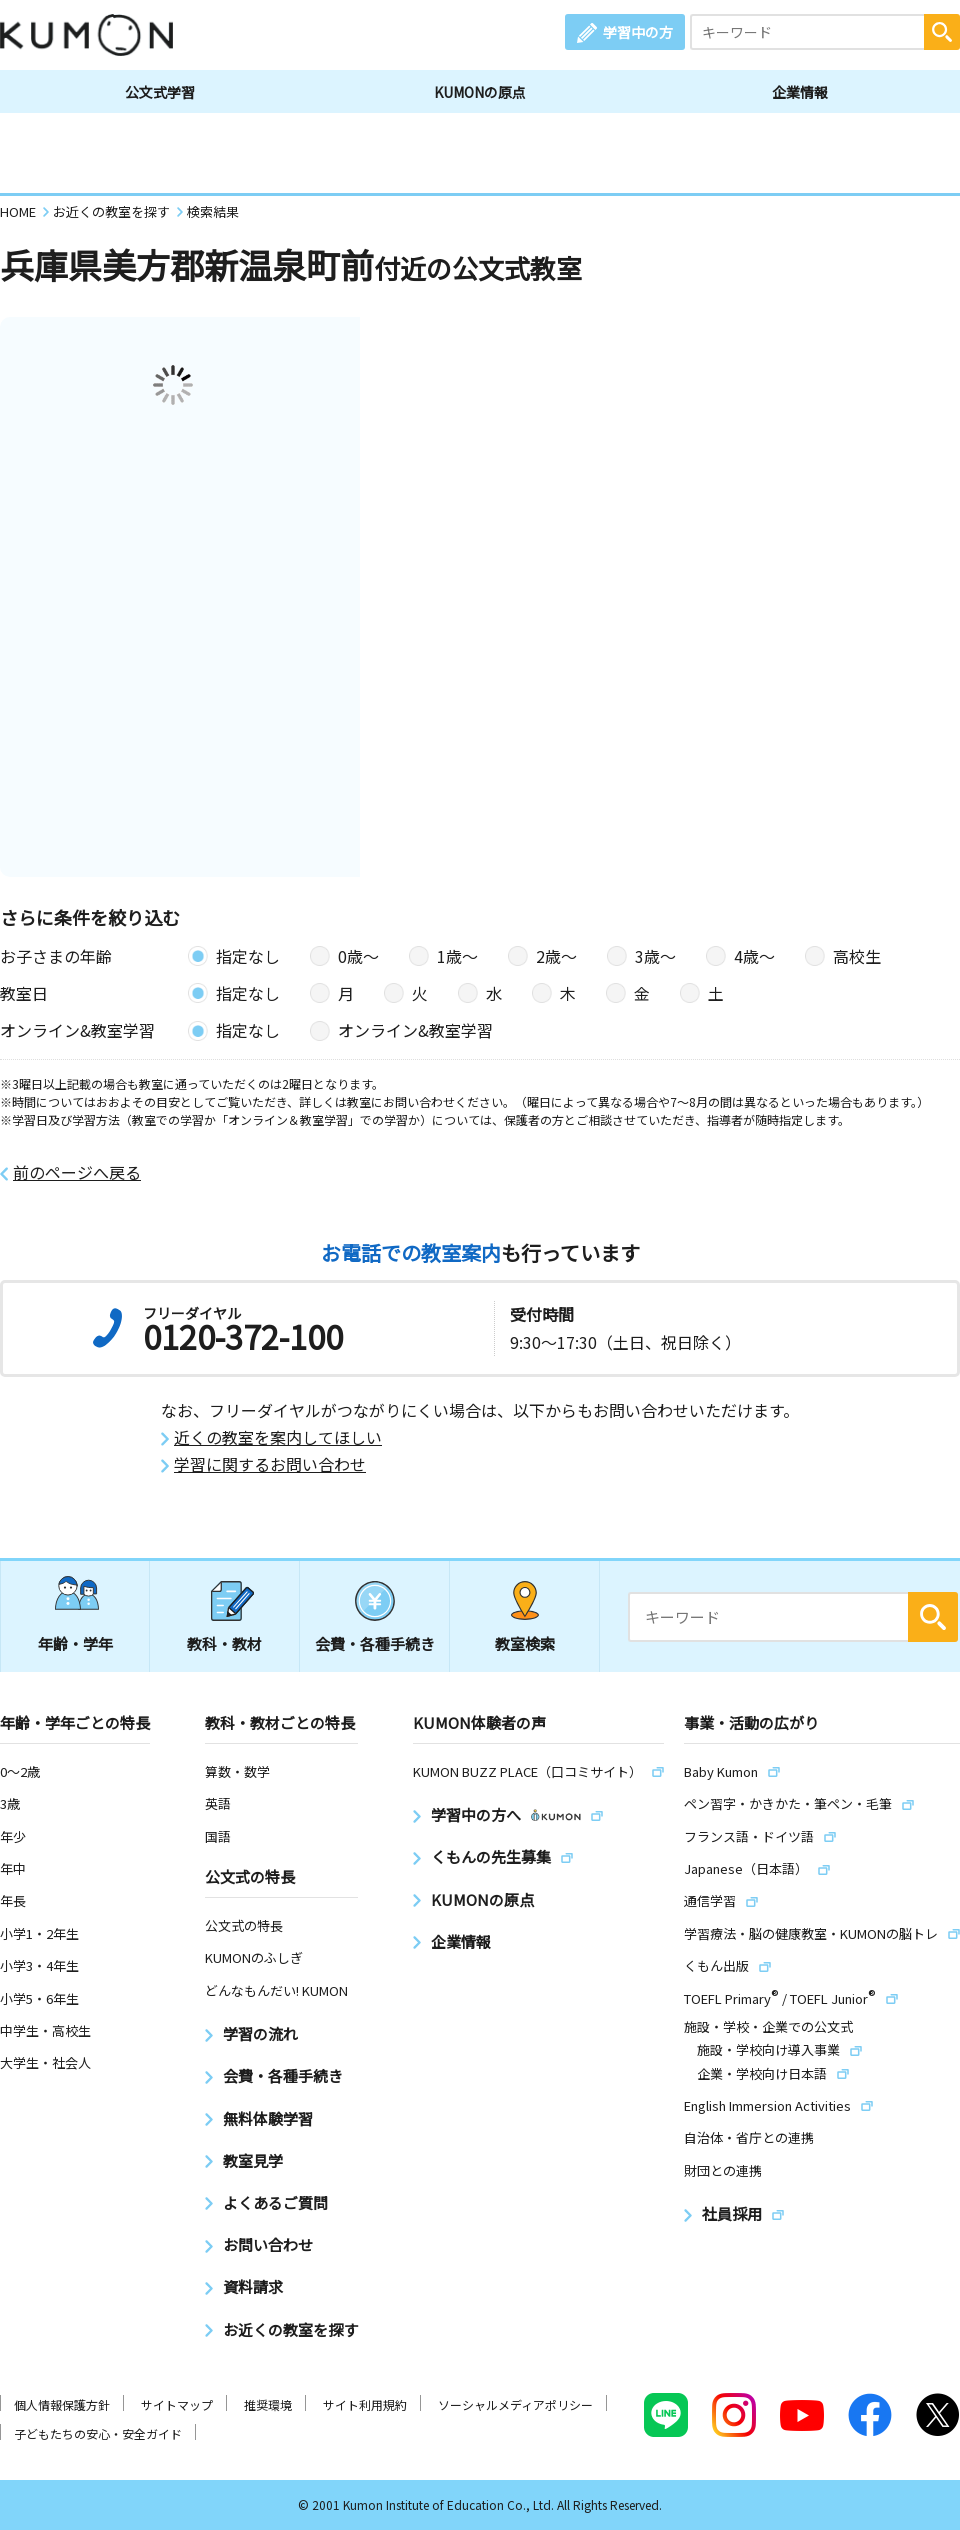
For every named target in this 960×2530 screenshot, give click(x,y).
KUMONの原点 (480, 92)
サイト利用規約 (365, 2404)
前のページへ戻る (77, 1172)
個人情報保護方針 (62, 2404)
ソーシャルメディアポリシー (515, 2404)
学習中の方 (638, 32)
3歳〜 (655, 956)
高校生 (857, 956)
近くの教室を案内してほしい (278, 1437)
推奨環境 (268, 2404)
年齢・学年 (75, 1643)
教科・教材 (224, 1643)
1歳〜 (457, 956)
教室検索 (525, 1643)
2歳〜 (556, 956)
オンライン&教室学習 (415, 1030)
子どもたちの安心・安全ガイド (98, 2433)
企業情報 (800, 92)
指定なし (248, 956)
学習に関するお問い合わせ (270, 1464)
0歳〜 (358, 956)
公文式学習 (160, 92)
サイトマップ (177, 2404)
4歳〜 (754, 956)
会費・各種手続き (375, 1643)
